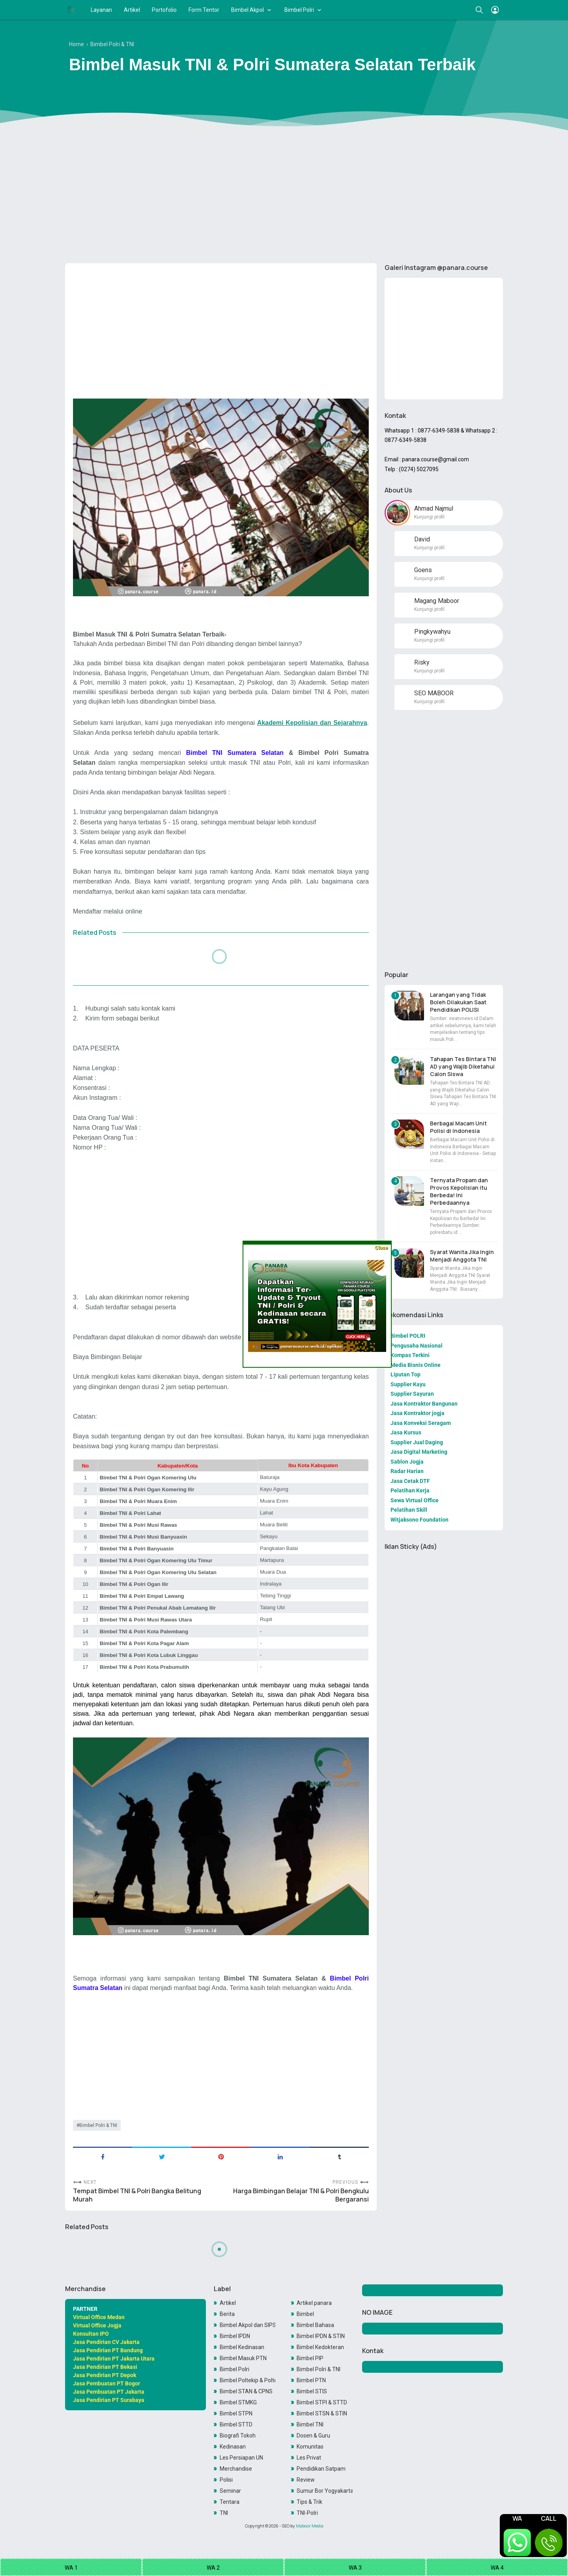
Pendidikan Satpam (321, 2469)
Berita (227, 2314)
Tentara (229, 2502)
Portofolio (164, 10)
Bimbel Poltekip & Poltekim (248, 2380)
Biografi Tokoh (238, 2435)
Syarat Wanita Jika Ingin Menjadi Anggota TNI (462, 1255)
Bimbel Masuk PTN (243, 2358)
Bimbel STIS (312, 2391)
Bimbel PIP (310, 2358)
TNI (224, 2513)
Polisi (226, 2480)
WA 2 (213, 2568)
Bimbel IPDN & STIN (321, 2336)
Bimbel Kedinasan (242, 2347)
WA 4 (497, 2568)
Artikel (132, 10)
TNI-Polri (307, 2513)
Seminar (230, 2491)
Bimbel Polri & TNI (98, 2125)
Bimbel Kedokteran (320, 2347)
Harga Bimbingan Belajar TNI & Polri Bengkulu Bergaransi (301, 2195)
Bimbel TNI (310, 2424)
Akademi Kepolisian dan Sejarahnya (312, 722)
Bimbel (305, 2314)
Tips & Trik (309, 2502)
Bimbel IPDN (235, 2336)
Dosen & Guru (313, 2435)
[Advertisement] (284, 196)
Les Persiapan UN (241, 2457)
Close (381, 1248)
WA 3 (355, 2568)
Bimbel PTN (311, 2380)
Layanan (101, 10)
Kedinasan (233, 2446)
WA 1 (71, 2568)
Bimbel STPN (236, 2413)
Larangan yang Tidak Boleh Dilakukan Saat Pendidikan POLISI (458, 1002)
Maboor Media (309, 2526)
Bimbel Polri (299, 10)
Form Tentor (204, 10)
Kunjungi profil (429, 517)
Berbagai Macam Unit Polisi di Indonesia (458, 1127)
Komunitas (310, 2446)
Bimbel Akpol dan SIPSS (248, 2325)
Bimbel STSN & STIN (322, 2413)
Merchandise (236, 2469)
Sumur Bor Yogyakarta (325, 2491)
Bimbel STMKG (238, 2402)
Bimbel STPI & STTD (322, 2402)
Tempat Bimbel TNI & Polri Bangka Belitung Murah (137, 2195)
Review (306, 2480)
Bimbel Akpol (247, 10)
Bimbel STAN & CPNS (246, 2391)
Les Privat (309, 2457)
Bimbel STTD (236, 2424)
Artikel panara (314, 2303)
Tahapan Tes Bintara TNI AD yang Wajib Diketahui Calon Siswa (463, 1066)
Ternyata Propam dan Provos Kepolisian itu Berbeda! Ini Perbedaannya (459, 1191)
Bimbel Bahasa (315, 2325)
